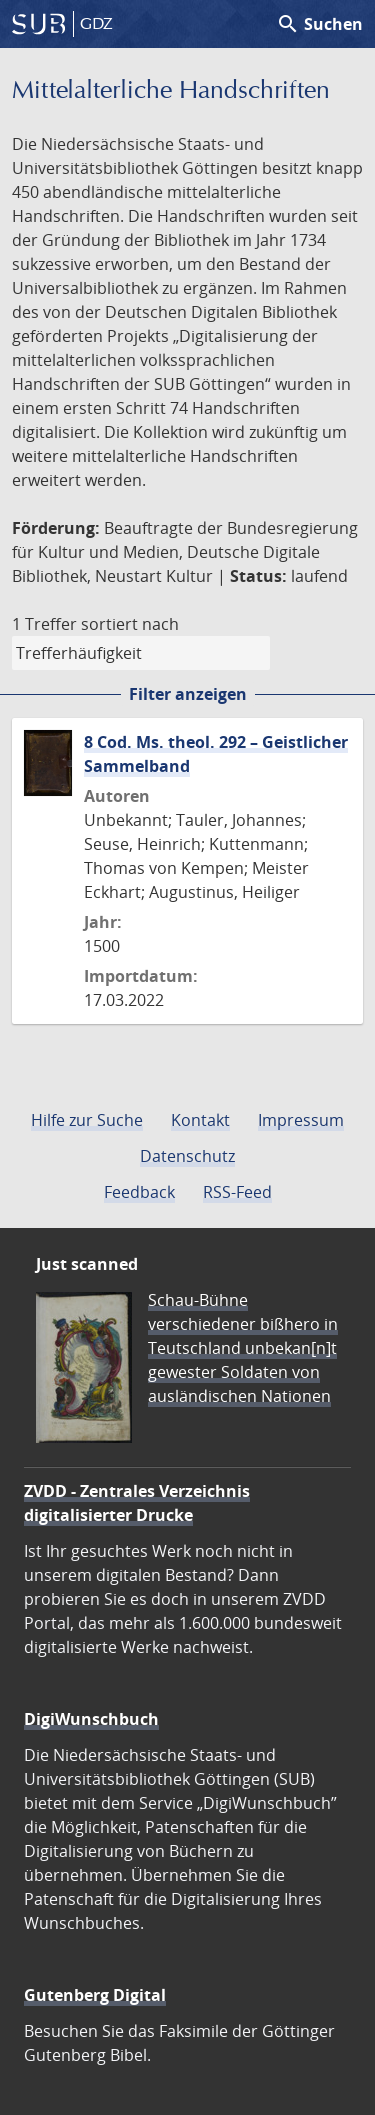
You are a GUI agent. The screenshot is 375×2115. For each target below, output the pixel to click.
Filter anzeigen (188, 694)
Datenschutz (187, 1156)
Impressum (301, 1120)
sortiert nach (130, 624)
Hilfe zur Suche (87, 1120)
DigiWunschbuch (91, 1719)
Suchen (319, 24)
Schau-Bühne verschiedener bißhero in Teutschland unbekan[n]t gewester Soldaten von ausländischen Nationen (243, 1348)
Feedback (139, 1192)
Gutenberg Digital (95, 1995)
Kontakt (200, 1120)
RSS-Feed (237, 1192)
